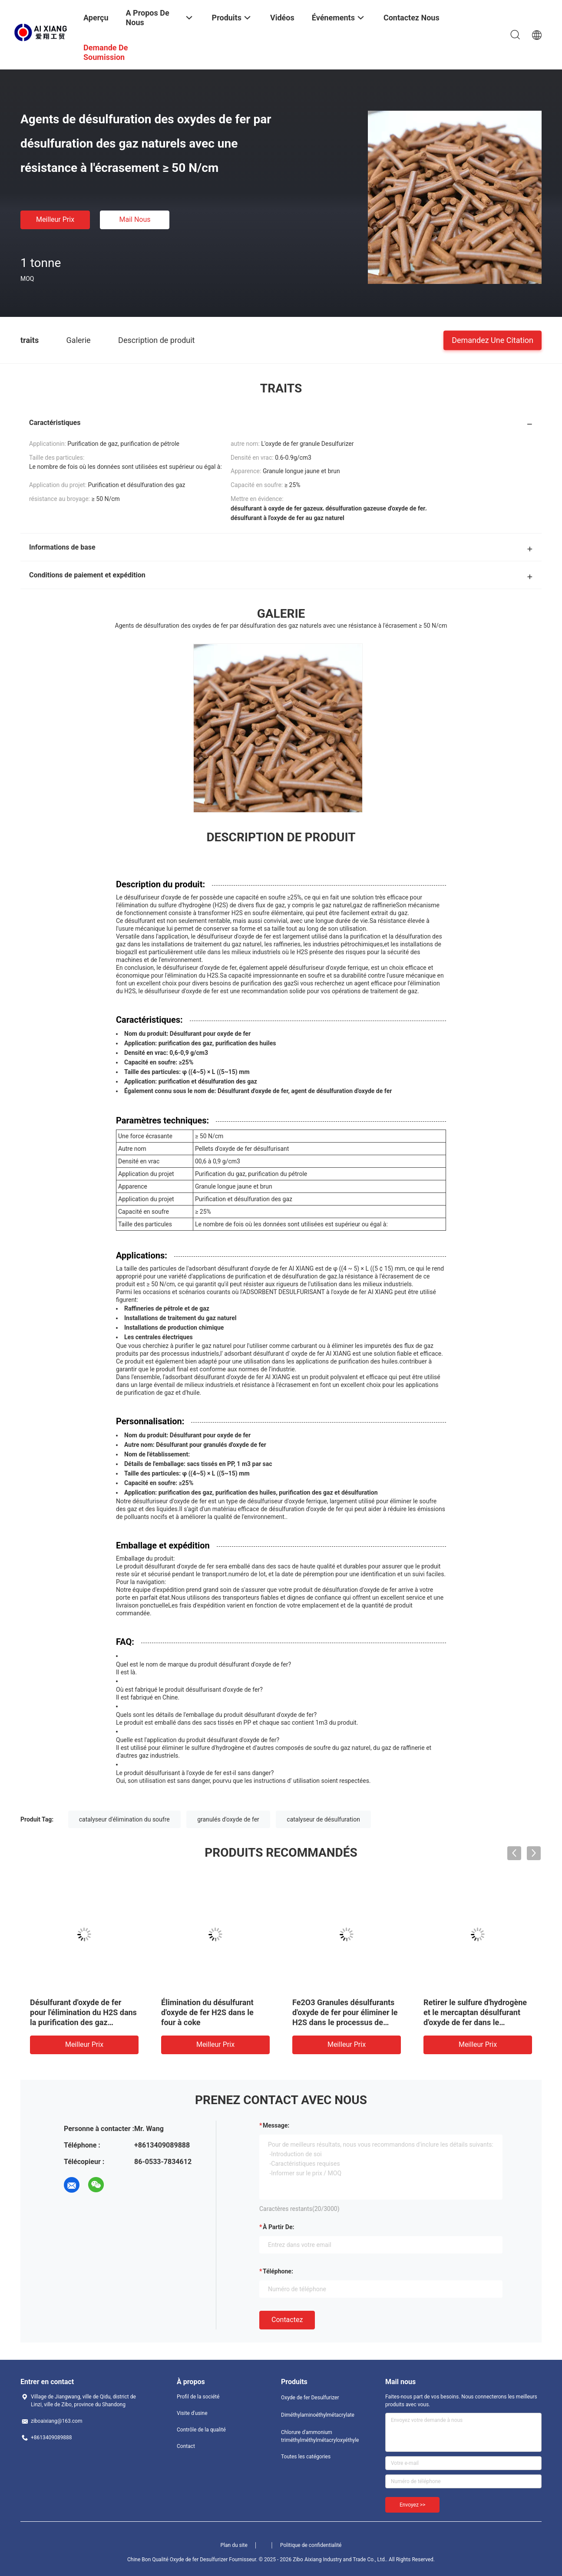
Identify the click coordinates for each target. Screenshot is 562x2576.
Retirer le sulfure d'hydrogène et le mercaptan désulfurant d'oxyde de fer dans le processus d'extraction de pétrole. (475, 2022)
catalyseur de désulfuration (323, 1819)
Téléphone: (278, 2271)
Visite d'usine (192, 2413)
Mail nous (134, 219)
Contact (186, 2446)
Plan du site (234, 2545)
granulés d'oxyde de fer (228, 1819)
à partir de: (278, 2227)
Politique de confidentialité (311, 2545)
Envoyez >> (412, 2505)
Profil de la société (198, 2397)
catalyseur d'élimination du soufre (124, 1819)
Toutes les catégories (306, 2457)
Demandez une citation (492, 339)
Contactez (287, 2320)
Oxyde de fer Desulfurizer (310, 2398)
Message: (276, 2125)
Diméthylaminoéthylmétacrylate (315, 2415)
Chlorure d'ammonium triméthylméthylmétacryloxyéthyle (315, 2436)
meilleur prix (55, 219)
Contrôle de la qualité (201, 2430)
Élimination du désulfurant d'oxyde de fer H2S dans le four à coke (207, 2012)
